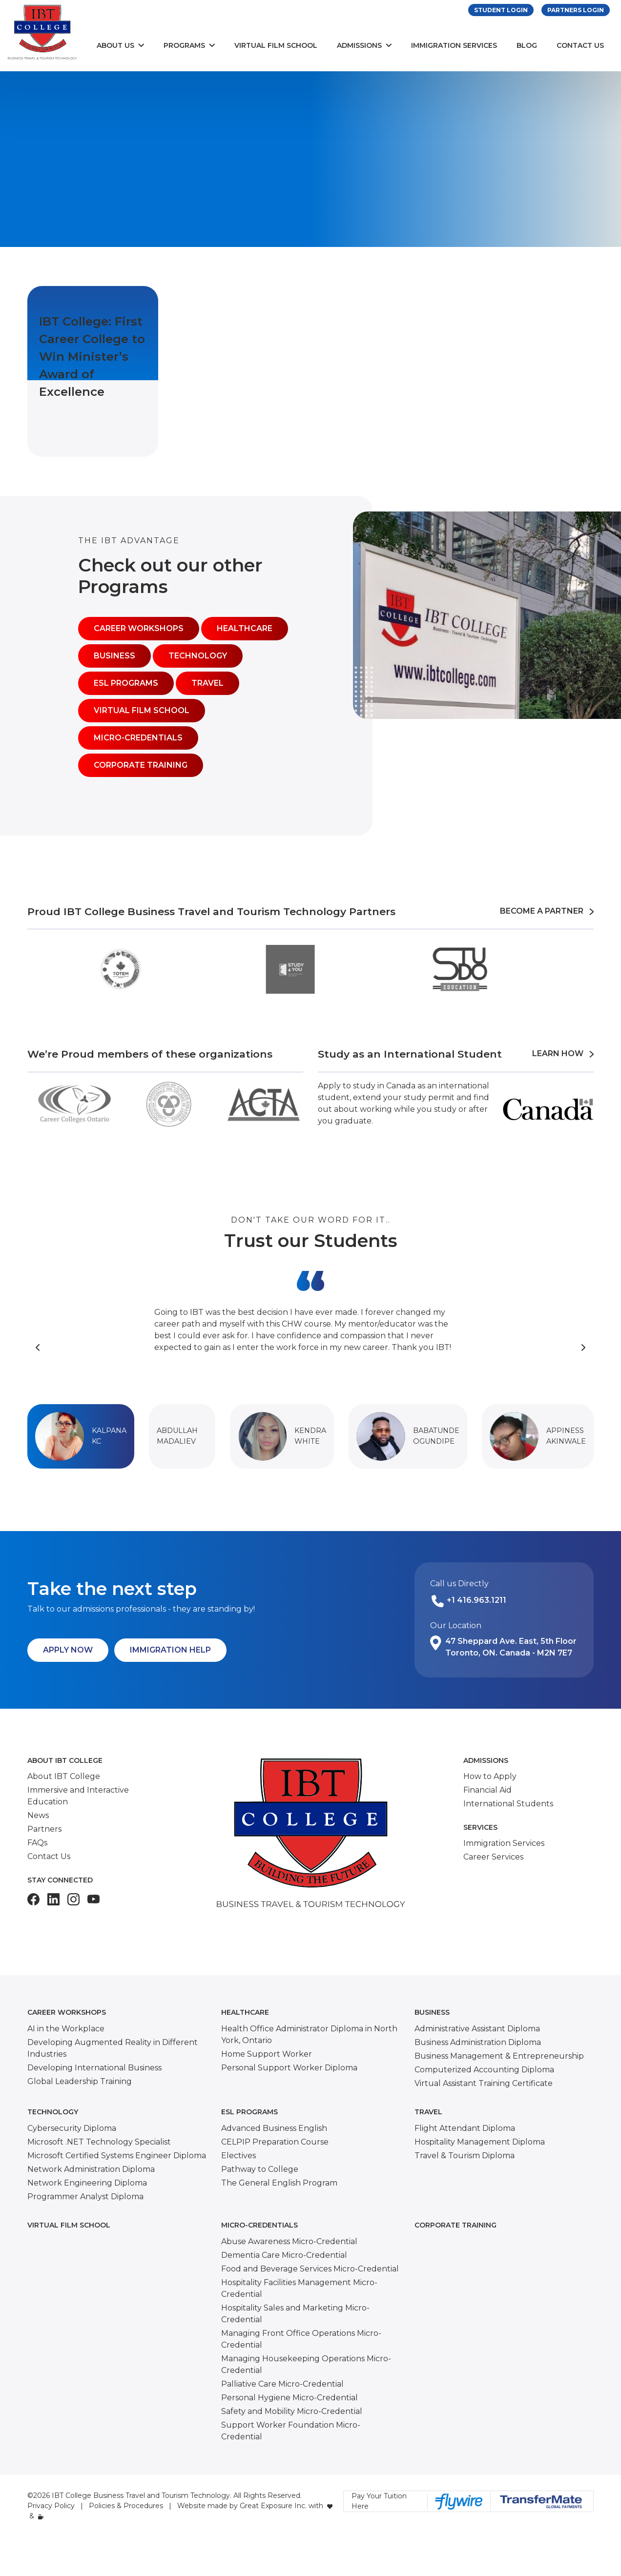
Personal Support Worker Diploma (289, 2067)
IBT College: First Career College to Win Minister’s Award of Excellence (92, 356)
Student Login (501, 10)
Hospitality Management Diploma (479, 2142)
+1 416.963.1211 (476, 1600)
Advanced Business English (274, 2128)
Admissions (359, 45)
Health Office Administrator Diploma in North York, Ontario (309, 2034)
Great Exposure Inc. (273, 2505)
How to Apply (490, 1776)
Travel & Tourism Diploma (464, 2155)
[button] (80, 1436)
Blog (527, 45)
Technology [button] (197, 655)
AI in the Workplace (65, 2028)
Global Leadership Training (79, 2081)
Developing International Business (94, 2067)
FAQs (37, 1842)
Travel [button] (207, 683)
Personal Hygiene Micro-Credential (289, 2397)
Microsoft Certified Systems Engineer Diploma (116, 2155)
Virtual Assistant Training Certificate (483, 2083)
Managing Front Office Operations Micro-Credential (301, 2339)
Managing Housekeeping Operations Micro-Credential (306, 2364)
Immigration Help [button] (170, 1650)
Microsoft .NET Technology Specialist (99, 2142)
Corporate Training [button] (140, 765)
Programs (184, 45)
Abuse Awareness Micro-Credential (289, 2241)
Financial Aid (487, 1790)
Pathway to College (259, 2169)
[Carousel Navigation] (310, 1347)
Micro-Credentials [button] (138, 737)
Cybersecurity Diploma (71, 2128)
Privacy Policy (51, 2505)
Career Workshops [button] (139, 628)
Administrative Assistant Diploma (477, 2028)
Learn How (563, 1053)
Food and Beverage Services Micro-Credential (310, 2268)
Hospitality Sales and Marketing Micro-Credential (295, 2313)
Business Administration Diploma (477, 2042)
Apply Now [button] (68, 1650)
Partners (44, 1829)
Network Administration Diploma (91, 2169)
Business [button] (114, 655)
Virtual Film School (275, 45)
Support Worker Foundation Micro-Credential (290, 2430)
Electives (238, 2155)
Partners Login (575, 10)
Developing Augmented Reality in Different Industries (112, 2048)
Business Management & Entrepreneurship (499, 2056)
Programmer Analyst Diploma (85, 2196)
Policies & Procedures (126, 2505)
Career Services (493, 1856)
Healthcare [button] (244, 628)
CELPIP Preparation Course (275, 2142)
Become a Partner (547, 911)
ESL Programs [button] (126, 683)
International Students (508, 1803)
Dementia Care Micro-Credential (284, 2255)
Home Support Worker (266, 2054)
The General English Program (279, 2183)
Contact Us (580, 45)
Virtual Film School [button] (141, 710)
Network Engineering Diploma (87, 2183)
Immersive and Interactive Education (78, 1795)
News (38, 1815)
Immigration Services (454, 45)
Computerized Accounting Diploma (484, 2069)
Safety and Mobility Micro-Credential (291, 2411)
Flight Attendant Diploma (464, 2128)
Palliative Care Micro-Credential (282, 2384)
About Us (115, 45)
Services (480, 1827)
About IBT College (65, 1760)
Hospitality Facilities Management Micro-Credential (299, 2288)
